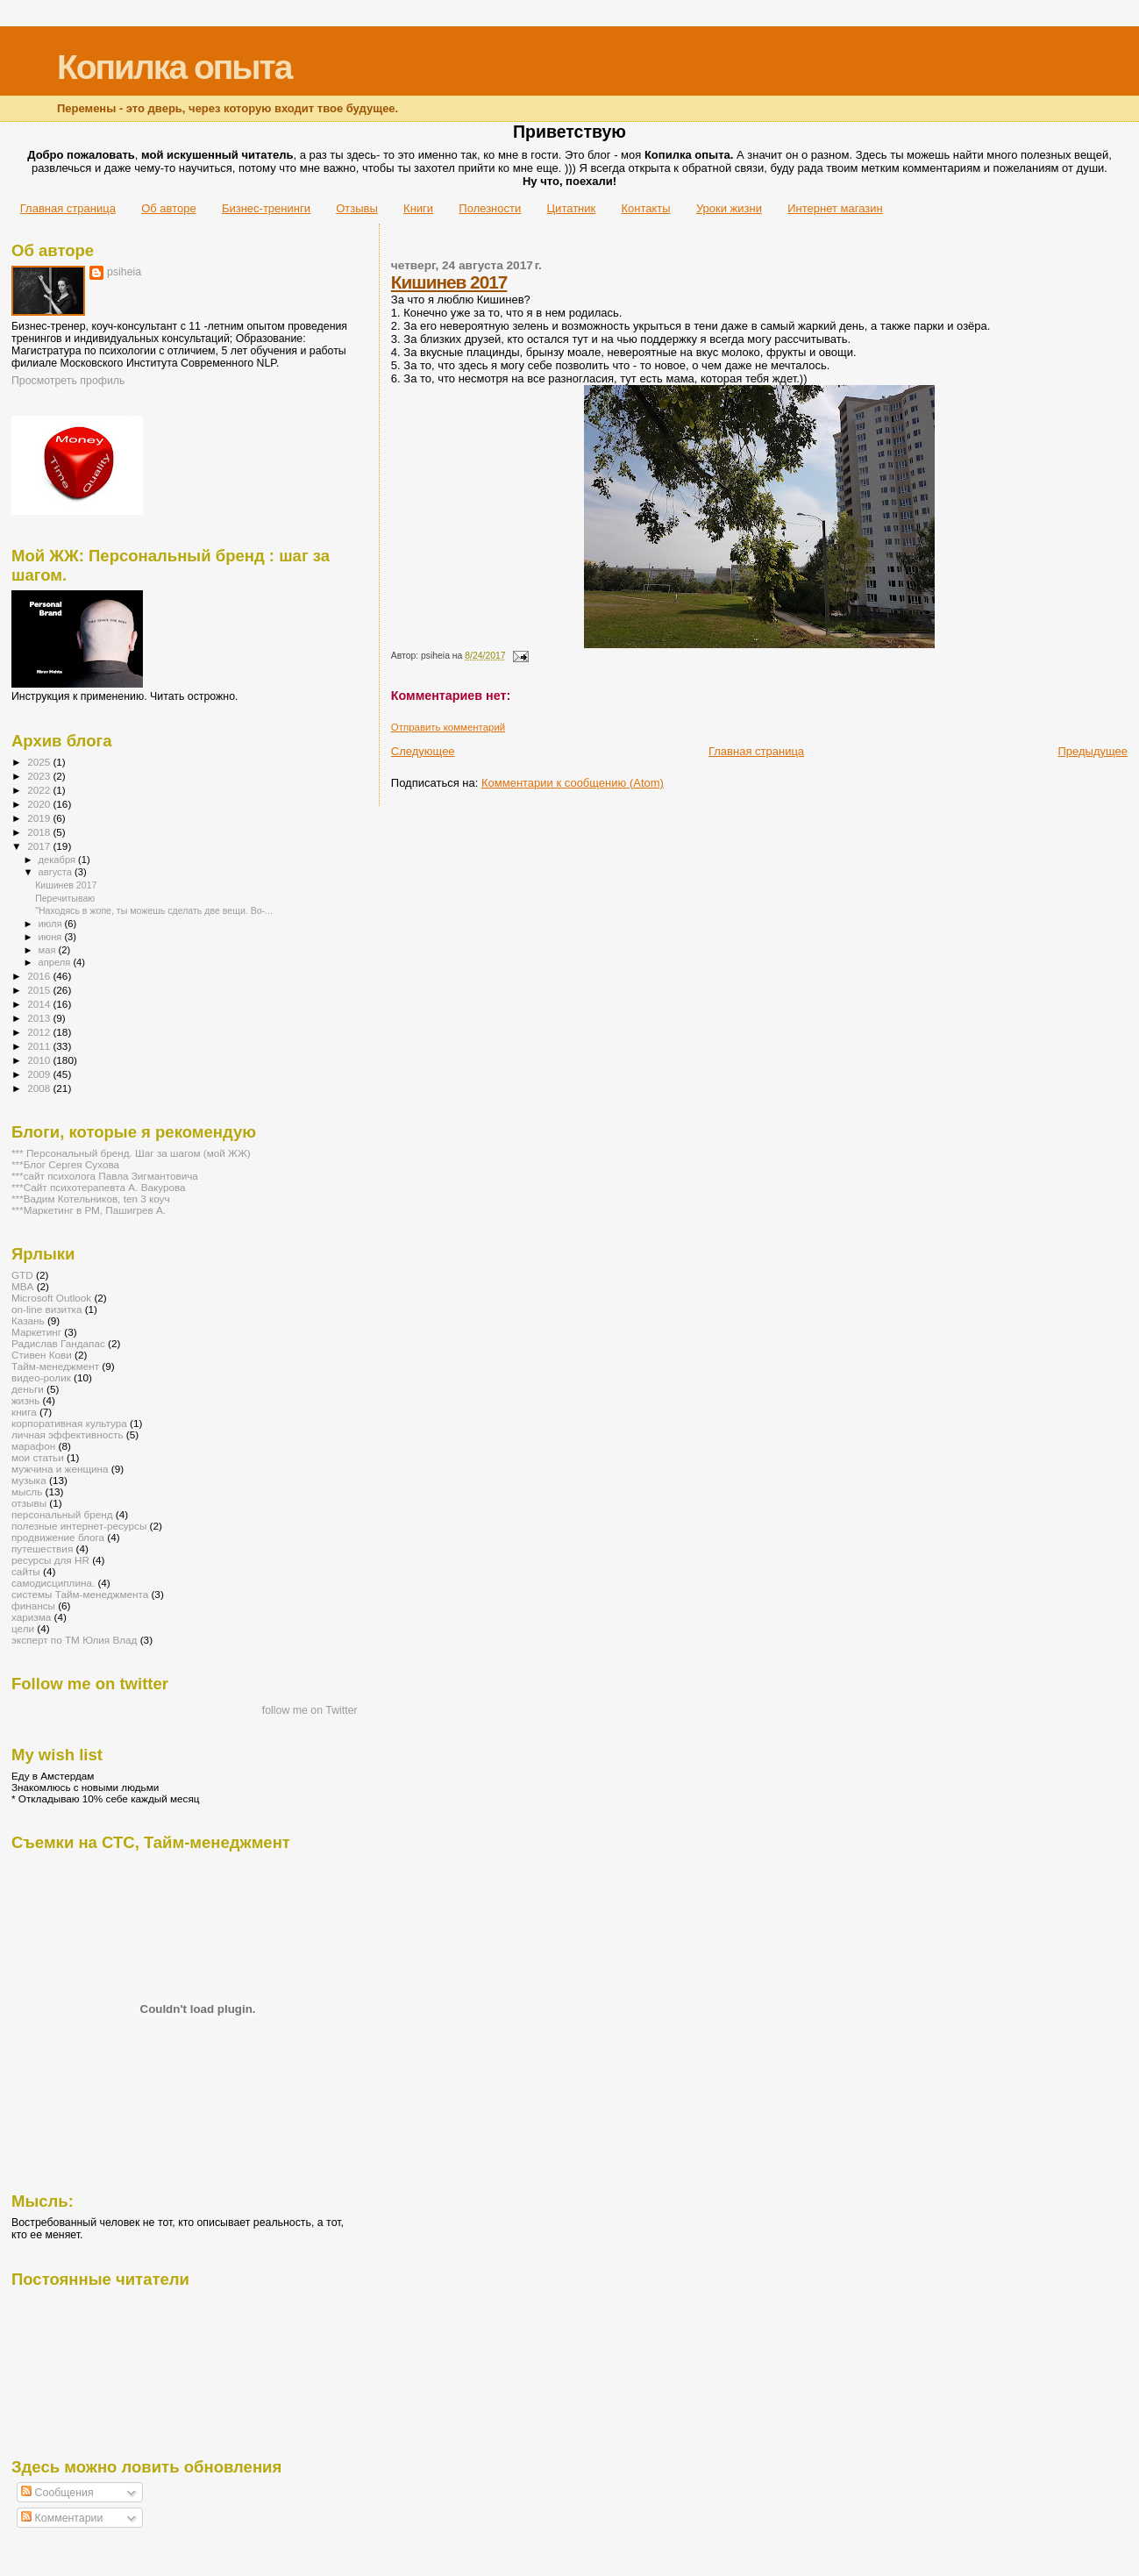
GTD (22, 1275)
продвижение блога (57, 1537)
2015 (40, 989)
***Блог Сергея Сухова (65, 1164)
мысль (26, 1491)
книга (24, 1411)
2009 (40, 1074)
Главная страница (68, 208)
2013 (40, 1018)
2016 (40, 975)
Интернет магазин (834, 208)
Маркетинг (36, 1332)
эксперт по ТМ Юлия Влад (74, 1639)
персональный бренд (62, 1514)
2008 (40, 1088)
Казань (28, 1320)
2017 (40, 846)
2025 (40, 761)
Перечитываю (65, 898)
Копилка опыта (174, 67)
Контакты (645, 208)
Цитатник (571, 208)
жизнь (25, 1400)
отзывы (28, 1503)
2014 (40, 1004)
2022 (40, 790)
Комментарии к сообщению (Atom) (572, 782)
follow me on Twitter (310, 1710)
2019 (40, 818)
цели (22, 1628)
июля (52, 923)
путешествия (42, 1548)
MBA (22, 1286)
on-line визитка (46, 1309)
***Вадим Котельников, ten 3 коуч (90, 1198)
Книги (418, 208)
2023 (40, 775)
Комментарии (62, 2518)
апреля (56, 962)
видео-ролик (41, 1377)
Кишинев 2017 (449, 282)
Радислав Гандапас (58, 1343)
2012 (40, 1032)
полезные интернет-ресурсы (78, 1525)
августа (57, 872)
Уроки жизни (729, 208)
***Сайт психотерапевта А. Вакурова (98, 1187)
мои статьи (37, 1457)
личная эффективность (67, 1434)
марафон (33, 1446)
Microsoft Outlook (51, 1297)
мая (49, 950)
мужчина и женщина (60, 1468)
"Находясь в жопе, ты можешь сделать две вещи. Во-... (154, 910)
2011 (40, 1046)
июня (52, 936)
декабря (59, 859)
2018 (40, 832)
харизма (31, 1617)
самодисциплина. (53, 1582)
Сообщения (57, 2493)
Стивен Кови (41, 1354)
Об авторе (168, 208)
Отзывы (357, 208)
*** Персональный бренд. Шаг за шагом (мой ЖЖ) (131, 1153)
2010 (40, 1060)
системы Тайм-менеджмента (79, 1594)
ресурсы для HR (50, 1560)
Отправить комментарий (448, 727)
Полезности (490, 208)
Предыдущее (1092, 751)
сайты (25, 1571)
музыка (28, 1480)
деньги (27, 1389)
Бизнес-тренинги (266, 208)
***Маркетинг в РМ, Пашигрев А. (88, 1210)
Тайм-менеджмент (55, 1366)
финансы (33, 1605)
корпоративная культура (69, 1423)
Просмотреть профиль (68, 381)
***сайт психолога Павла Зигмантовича (104, 1175)
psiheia (124, 272)
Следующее (423, 751)
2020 (40, 804)
